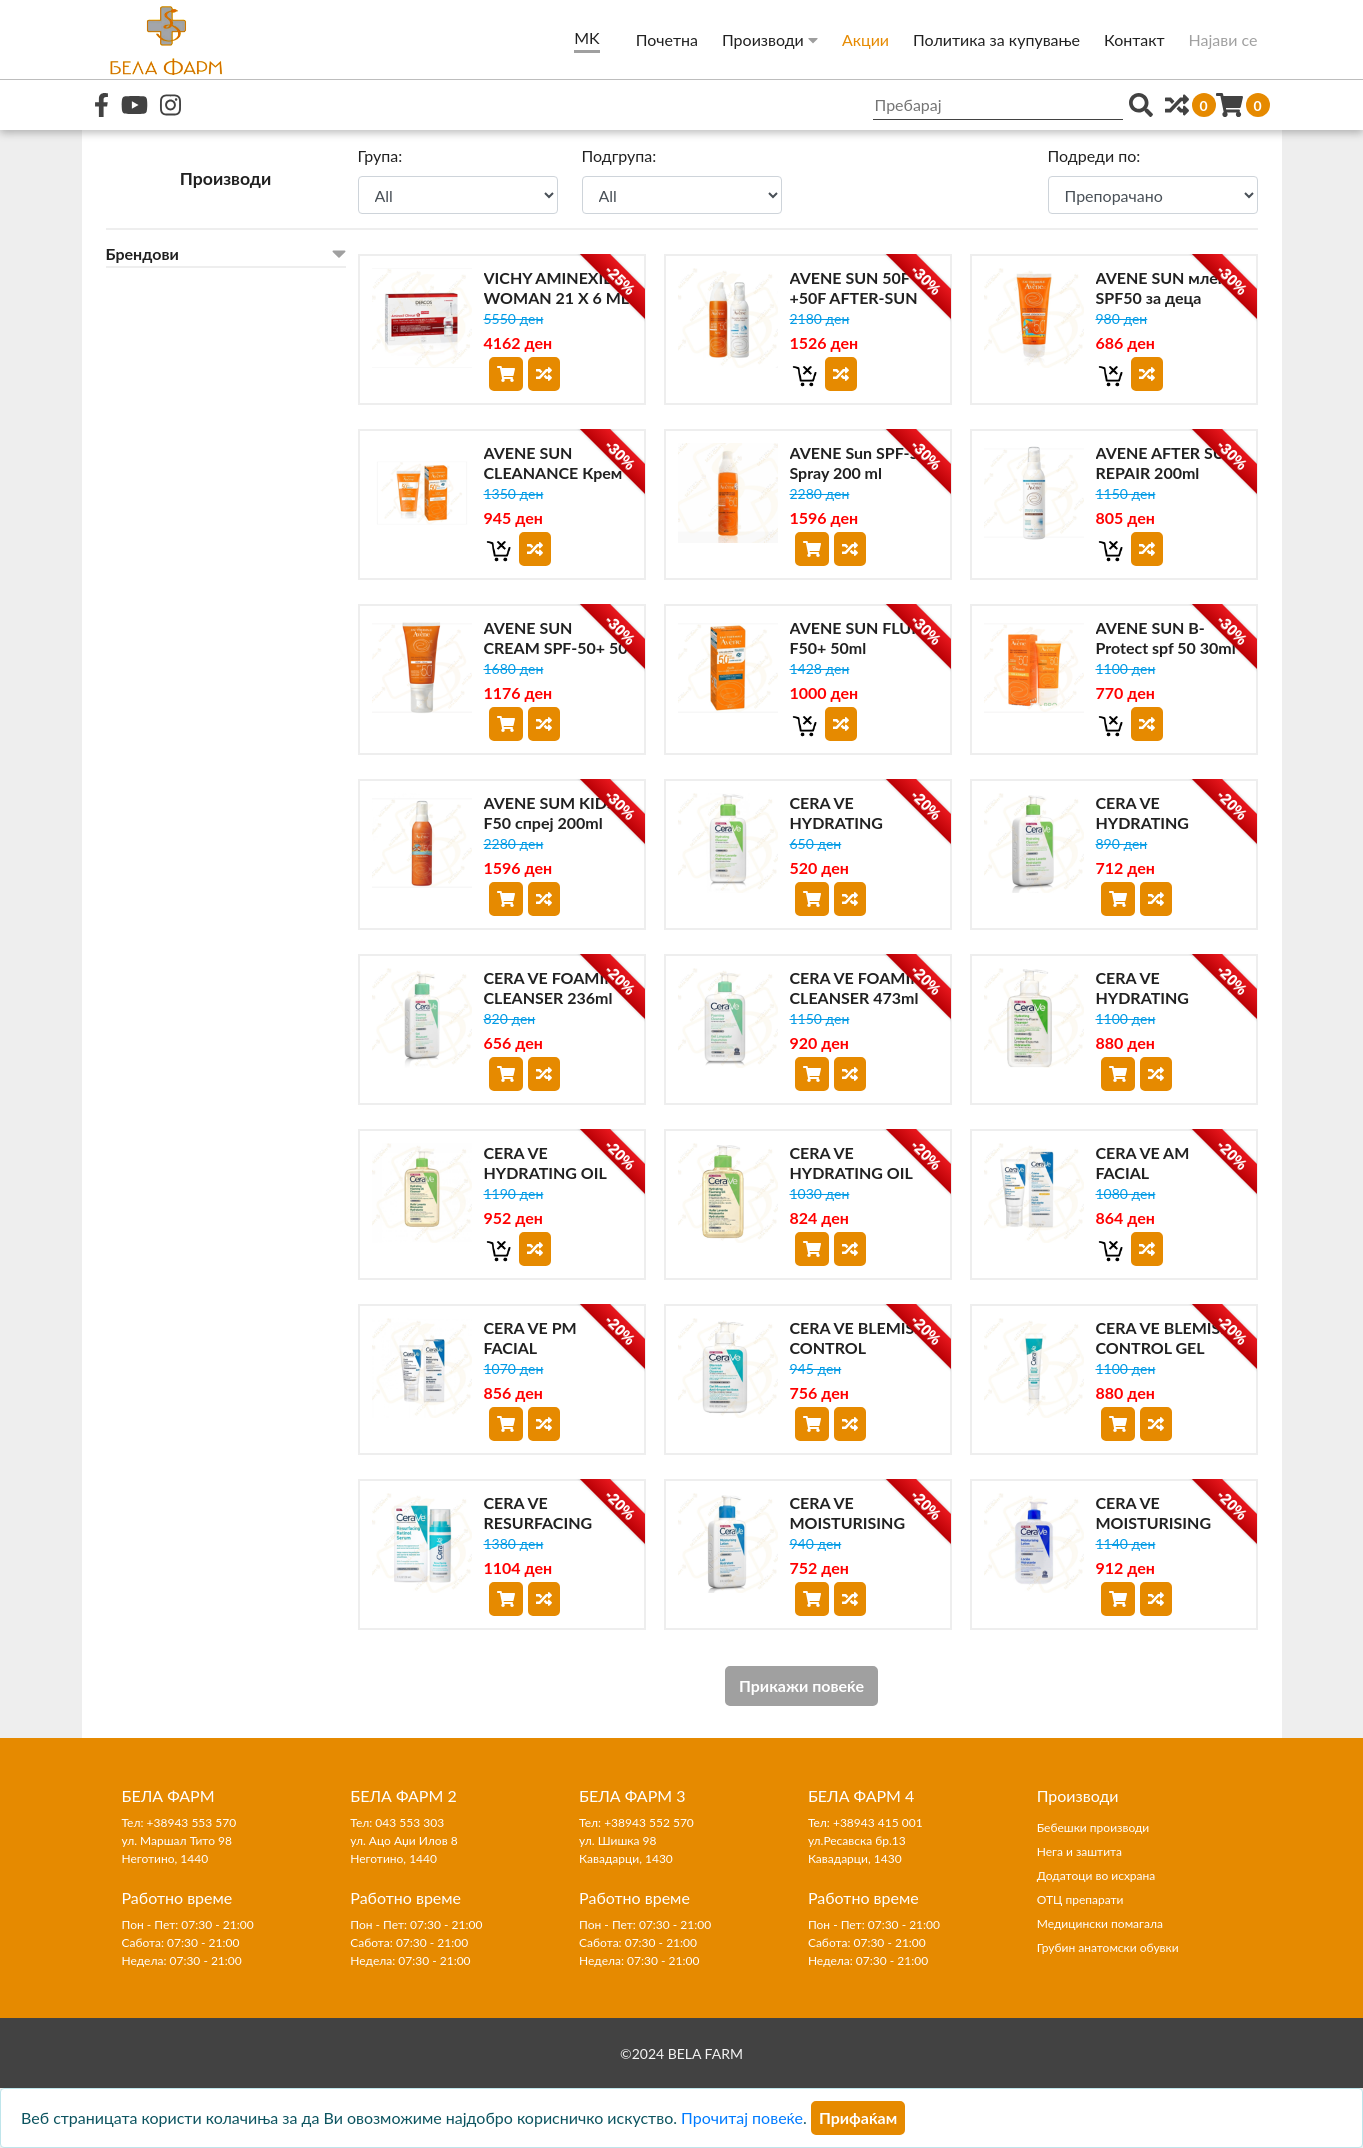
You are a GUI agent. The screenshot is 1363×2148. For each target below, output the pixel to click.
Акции (865, 39)
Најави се (1223, 39)
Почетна (667, 39)
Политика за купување (996, 39)
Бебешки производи (1093, 1827)
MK (586, 37)
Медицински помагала (1100, 1923)
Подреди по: (1094, 155)
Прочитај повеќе (742, 2117)
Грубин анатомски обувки (1108, 1947)
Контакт (1134, 39)
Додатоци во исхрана (1096, 1875)
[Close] (858, 2118)
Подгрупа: (619, 155)
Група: (380, 155)
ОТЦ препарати (1080, 1899)
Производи (770, 39)
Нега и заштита (1079, 1851)
